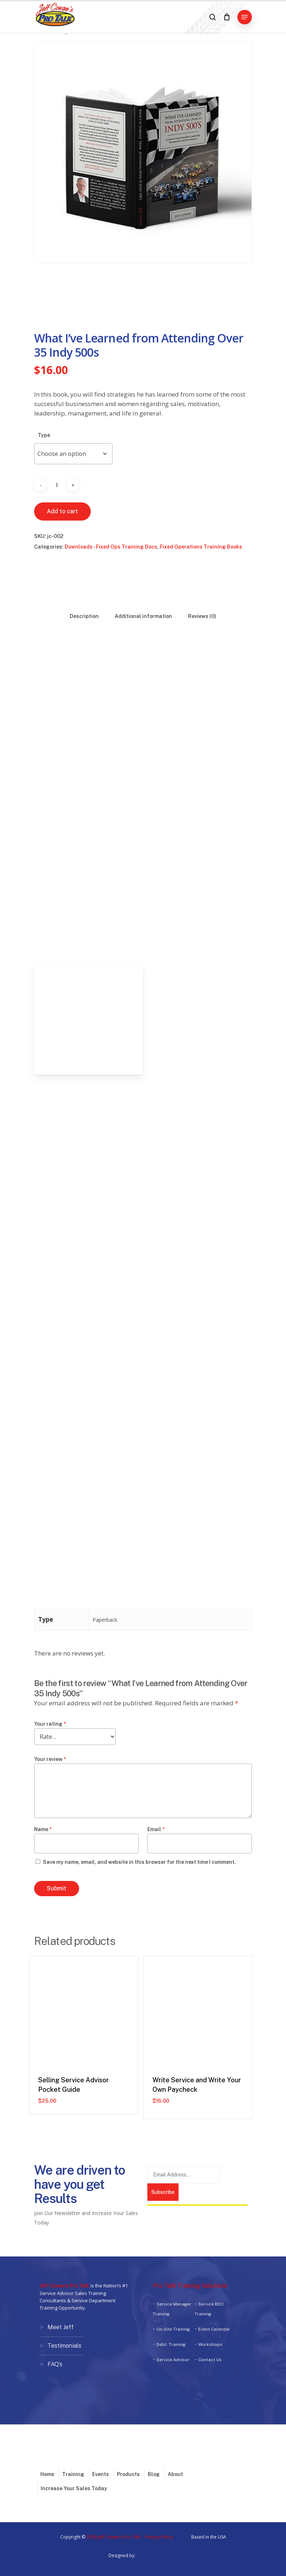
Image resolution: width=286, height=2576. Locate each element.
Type (44, 435)
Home (47, 2472)
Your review (50, 1759)
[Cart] (227, 17)
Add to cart (62, 511)
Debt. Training (170, 2344)
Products (128, 2472)
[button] (244, 17)
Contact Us (210, 2359)
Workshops (210, 2344)
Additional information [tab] (143, 616)
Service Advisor (172, 2359)
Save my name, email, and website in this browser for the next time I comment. (139, 1862)
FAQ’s (55, 2362)
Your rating (50, 1724)
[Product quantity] (56, 485)
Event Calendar (214, 2329)
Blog (154, 2472)
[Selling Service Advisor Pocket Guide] (83, 2010)
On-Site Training (173, 2329)
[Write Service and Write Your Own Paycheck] (197, 2010)
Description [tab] (84, 616)
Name (43, 1829)
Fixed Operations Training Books (201, 547)
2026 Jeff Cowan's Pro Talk (113, 2535)
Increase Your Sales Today (74, 2486)
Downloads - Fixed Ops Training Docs (111, 547)
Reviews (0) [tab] (202, 616)
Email (155, 1829)
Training (73, 2472)
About (175, 2472)
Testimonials (64, 2345)
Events (100, 2472)
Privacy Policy (159, 2535)
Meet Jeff (61, 2327)
